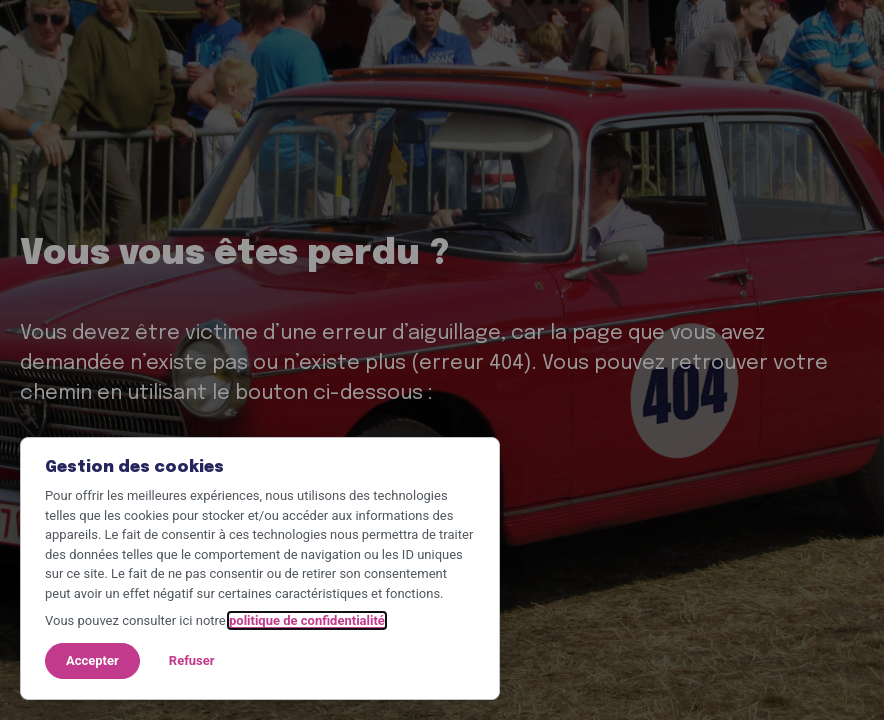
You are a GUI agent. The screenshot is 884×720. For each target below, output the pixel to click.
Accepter (92, 660)
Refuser (192, 660)
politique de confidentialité (307, 620)
